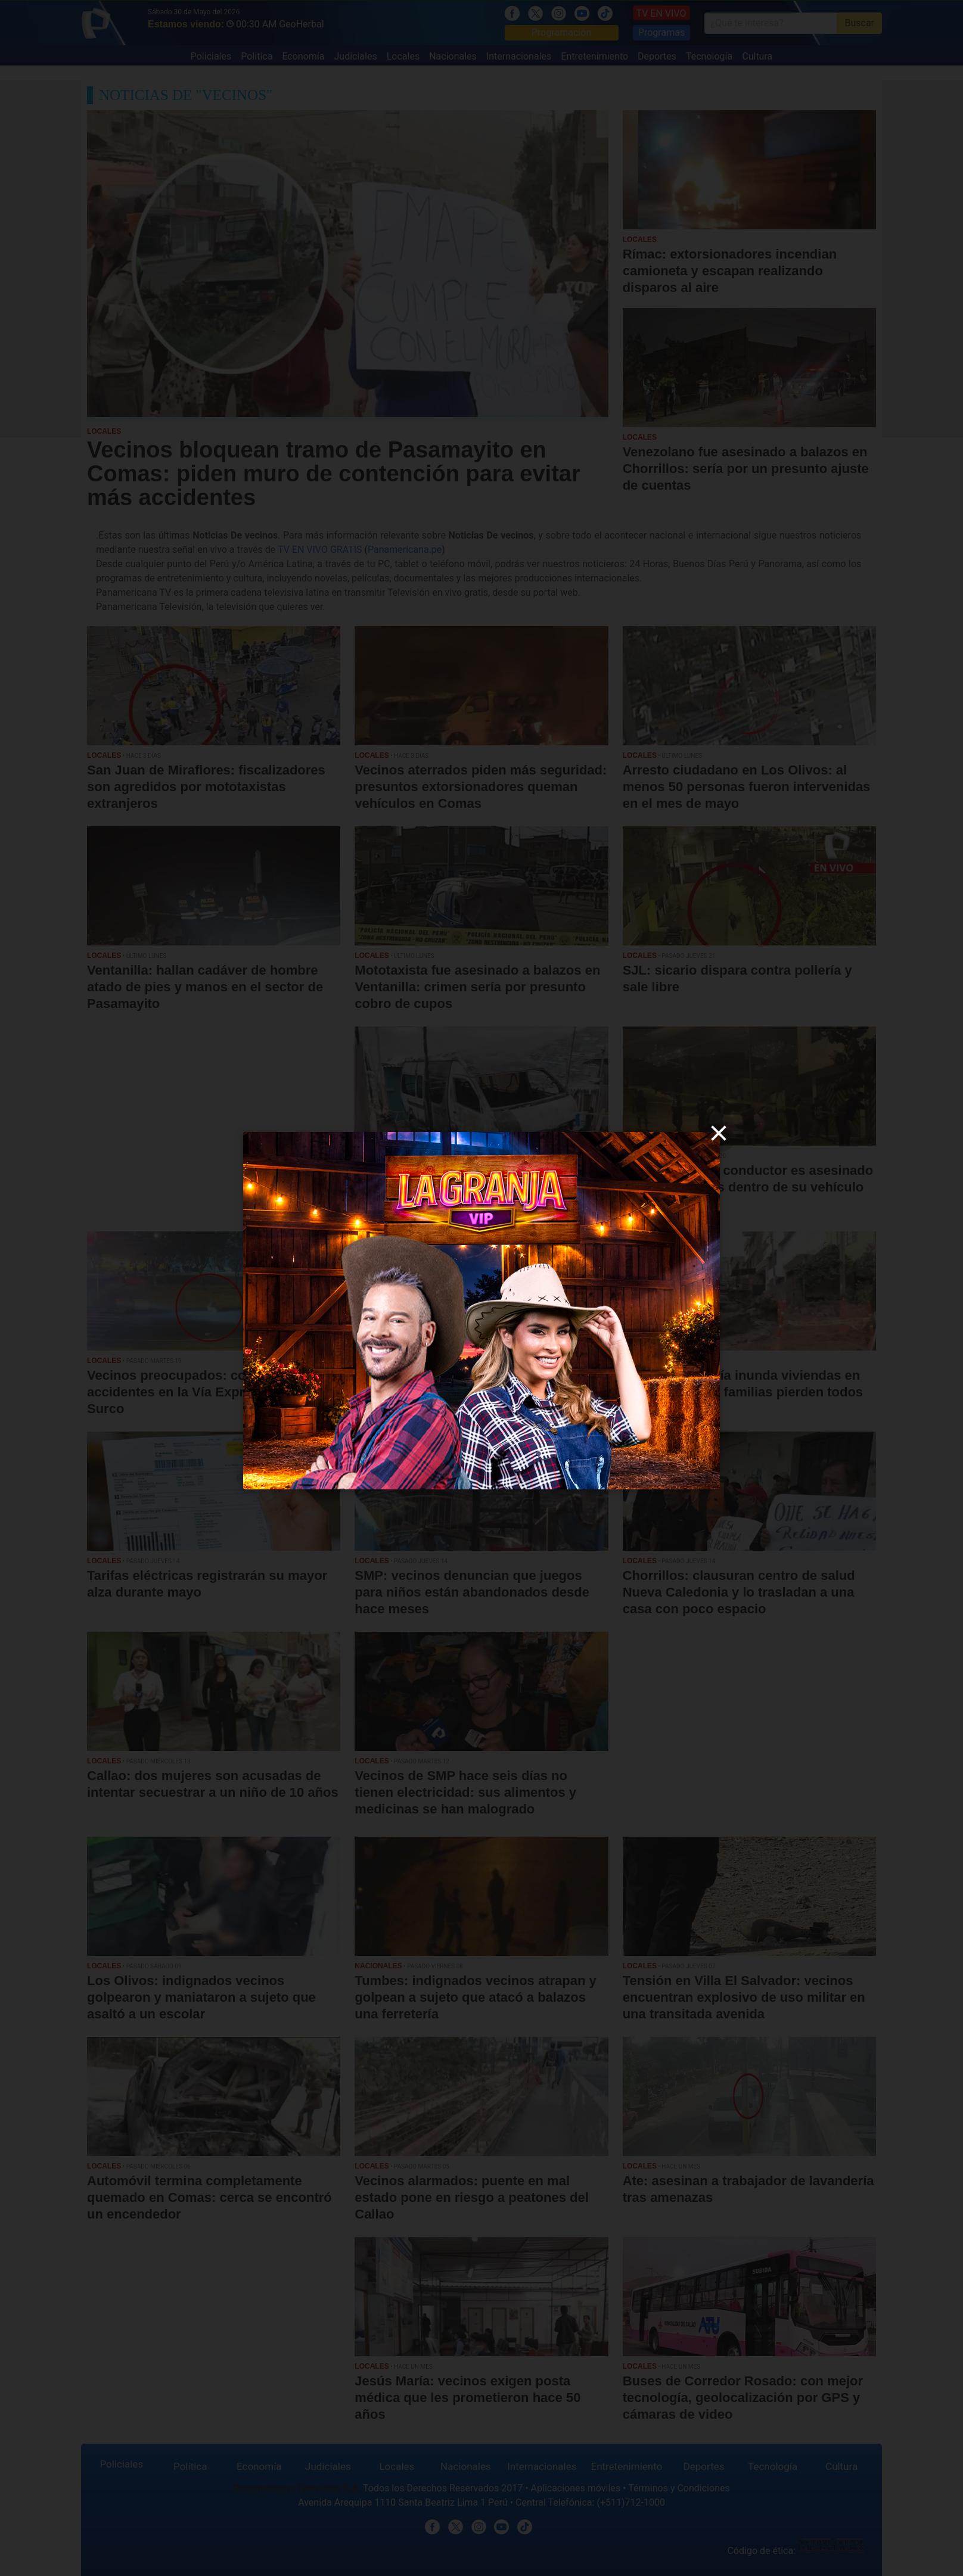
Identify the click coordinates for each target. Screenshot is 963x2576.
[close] (719, 1133)
